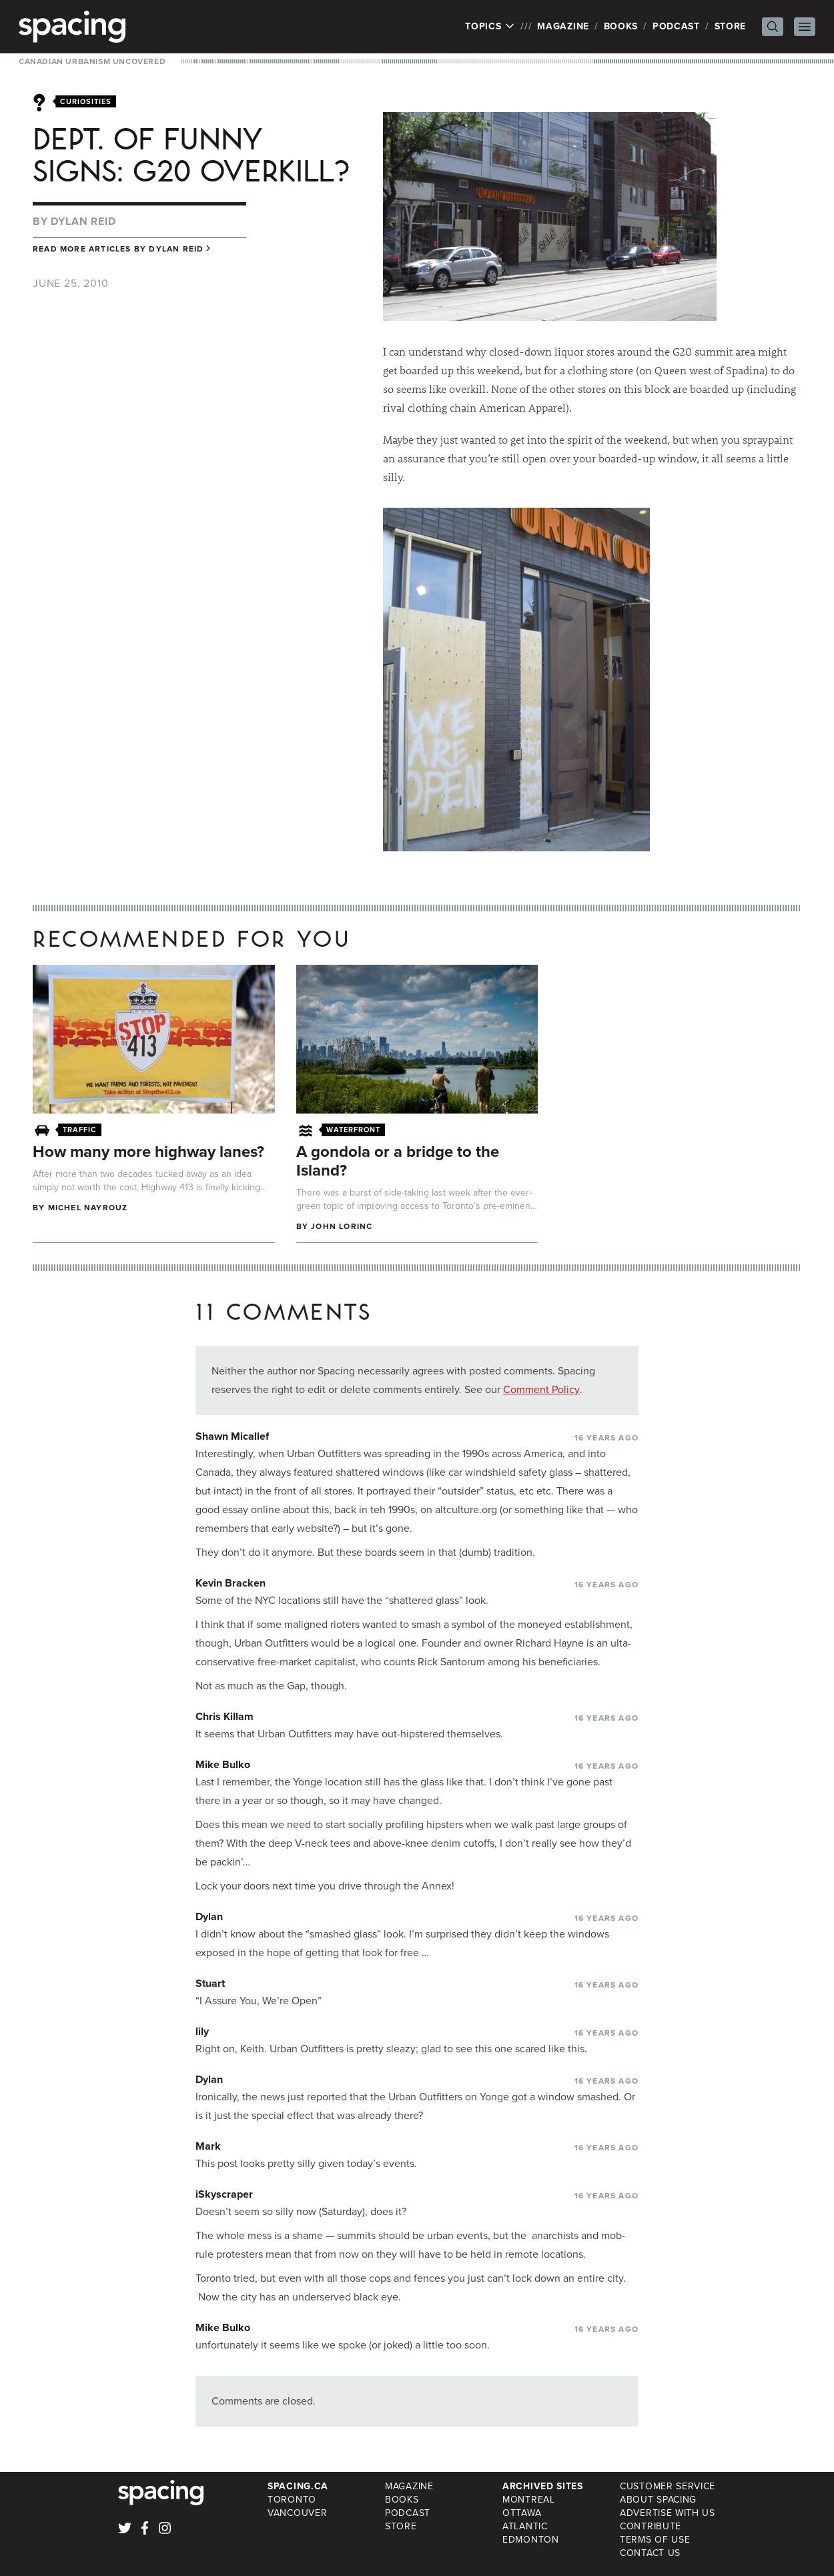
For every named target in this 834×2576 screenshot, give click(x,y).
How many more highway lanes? (148, 1152)
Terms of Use (655, 2540)
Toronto (292, 2500)
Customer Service (667, 2486)
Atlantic (525, 2526)
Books (621, 26)
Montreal (528, 2500)
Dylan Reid (83, 221)
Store (731, 26)
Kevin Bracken (230, 1583)
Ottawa (521, 2513)
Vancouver (297, 2513)
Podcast (676, 26)
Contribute (650, 2526)
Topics (490, 26)
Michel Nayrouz (88, 1208)
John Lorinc (341, 1226)
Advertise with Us (667, 2513)
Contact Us (650, 2553)
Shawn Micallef (232, 1436)
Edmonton (530, 2540)
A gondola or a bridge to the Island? (397, 1161)
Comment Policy (541, 1389)
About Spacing (658, 2500)
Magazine (563, 26)
